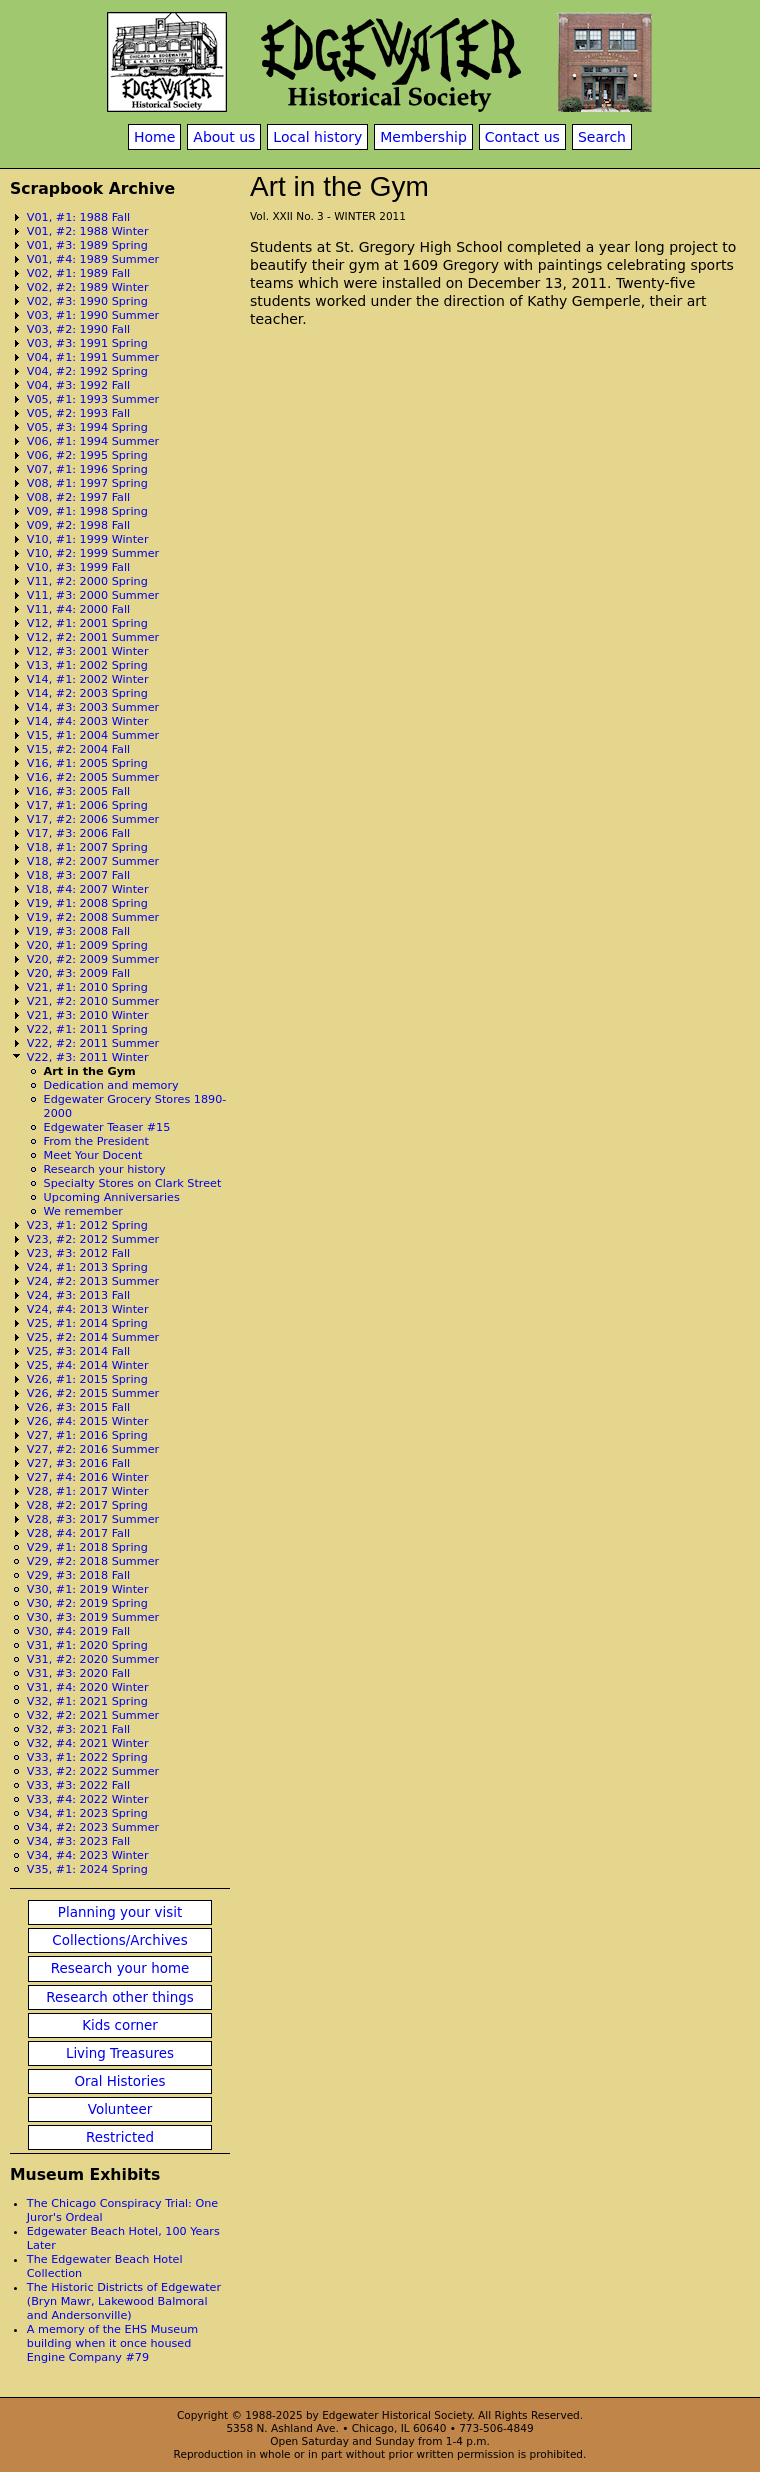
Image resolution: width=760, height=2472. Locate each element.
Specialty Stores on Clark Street (133, 1183)
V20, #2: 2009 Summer (93, 959)
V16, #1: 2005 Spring (87, 763)
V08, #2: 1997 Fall (78, 497)
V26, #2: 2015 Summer (93, 1393)
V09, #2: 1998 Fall (78, 525)
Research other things (120, 1997)
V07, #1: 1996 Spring (87, 469)
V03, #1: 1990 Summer (93, 315)
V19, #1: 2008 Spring (87, 903)
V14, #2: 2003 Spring (87, 693)
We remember (83, 1211)
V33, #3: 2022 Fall (78, 1785)
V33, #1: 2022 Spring (87, 1757)
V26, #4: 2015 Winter (88, 1421)
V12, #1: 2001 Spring (87, 623)
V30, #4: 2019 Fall (78, 1631)
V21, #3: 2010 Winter (88, 1015)
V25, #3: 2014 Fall (78, 1351)
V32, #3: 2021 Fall (78, 1729)
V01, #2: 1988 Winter (88, 231)
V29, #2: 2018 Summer (93, 1561)
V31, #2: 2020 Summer (93, 1659)
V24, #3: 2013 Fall (78, 1295)
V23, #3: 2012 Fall (78, 1253)
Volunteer (120, 2109)
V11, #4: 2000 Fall (78, 609)
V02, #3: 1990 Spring (87, 301)
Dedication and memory (111, 1085)
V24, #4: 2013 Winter (88, 1309)
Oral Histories (119, 2081)
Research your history (105, 1169)
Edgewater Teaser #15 (107, 1127)
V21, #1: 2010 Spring (87, 987)
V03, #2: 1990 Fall (78, 329)
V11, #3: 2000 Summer (93, 595)
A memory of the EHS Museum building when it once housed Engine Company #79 (112, 2343)
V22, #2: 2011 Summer (93, 1043)
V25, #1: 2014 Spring (87, 1323)
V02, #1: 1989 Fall (78, 273)
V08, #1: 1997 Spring (87, 483)
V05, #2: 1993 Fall (78, 413)
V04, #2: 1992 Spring (87, 371)
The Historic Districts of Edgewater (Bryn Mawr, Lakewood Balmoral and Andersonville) (124, 2301)
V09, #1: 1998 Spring (87, 511)
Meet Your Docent (93, 1155)
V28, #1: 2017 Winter (88, 1491)
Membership (423, 137)
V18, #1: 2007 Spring (87, 847)
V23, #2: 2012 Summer (93, 1239)
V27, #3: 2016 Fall (78, 1463)
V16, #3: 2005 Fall (78, 791)
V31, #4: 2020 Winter (88, 1687)
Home (154, 137)
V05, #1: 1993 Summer (93, 399)
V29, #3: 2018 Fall (78, 1575)
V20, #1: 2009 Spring (87, 945)
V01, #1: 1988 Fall (78, 217)
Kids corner (120, 2025)
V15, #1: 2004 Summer (93, 735)
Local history (317, 137)
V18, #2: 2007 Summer (93, 861)
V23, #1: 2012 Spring (87, 1225)
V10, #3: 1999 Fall (78, 567)
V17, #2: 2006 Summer (93, 819)
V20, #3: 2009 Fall (78, 973)
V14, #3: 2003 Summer (93, 707)
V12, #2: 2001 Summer (93, 637)
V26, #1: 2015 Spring (87, 1379)
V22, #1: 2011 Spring (87, 1029)
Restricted (120, 2137)
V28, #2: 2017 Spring (87, 1505)
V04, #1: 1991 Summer (93, 357)
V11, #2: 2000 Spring (87, 581)
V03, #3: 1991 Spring (87, 343)
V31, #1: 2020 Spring (87, 1645)
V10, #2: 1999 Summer (93, 553)
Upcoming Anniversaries (112, 1197)
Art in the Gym (90, 1071)
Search (602, 137)
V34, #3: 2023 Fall (78, 1841)
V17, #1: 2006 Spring (87, 805)
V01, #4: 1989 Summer (93, 259)
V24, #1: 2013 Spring (87, 1267)
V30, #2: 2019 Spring (87, 1603)
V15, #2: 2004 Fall (78, 749)
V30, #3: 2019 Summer (93, 1617)
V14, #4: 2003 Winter (88, 721)
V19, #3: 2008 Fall (78, 931)
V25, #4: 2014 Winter (88, 1365)
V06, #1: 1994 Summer (93, 441)
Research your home (120, 1968)
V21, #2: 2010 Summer (93, 1001)
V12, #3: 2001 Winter (88, 651)
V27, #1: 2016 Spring (87, 1435)
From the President (96, 1141)
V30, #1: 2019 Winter (88, 1589)
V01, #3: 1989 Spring (87, 245)
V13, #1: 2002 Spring (87, 665)
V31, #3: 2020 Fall (78, 1673)
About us (224, 137)
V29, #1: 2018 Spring (87, 1547)
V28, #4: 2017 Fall (78, 1533)
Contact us (522, 137)
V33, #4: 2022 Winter (88, 1799)
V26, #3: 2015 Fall (78, 1407)
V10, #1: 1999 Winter (88, 539)
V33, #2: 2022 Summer (93, 1771)
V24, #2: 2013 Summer (93, 1281)
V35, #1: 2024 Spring (87, 1869)
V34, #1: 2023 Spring (87, 1813)
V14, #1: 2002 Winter (88, 679)
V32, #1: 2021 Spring (87, 1701)
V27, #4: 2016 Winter (88, 1477)
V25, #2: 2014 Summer (93, 1337)
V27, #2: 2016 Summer (93, 1449)
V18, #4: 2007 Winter (88, 889)
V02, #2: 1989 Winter (88, 287)
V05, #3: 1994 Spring (87, 427)
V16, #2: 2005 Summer (93, 777)
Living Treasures (120, 2053)
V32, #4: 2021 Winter (88, 1743)
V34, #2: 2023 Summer (93, 1827)
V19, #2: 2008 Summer (93, 917)
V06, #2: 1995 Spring (87, 455)
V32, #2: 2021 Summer (93, 1715)
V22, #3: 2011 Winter (88, 1057)
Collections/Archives (119, 1940)
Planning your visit (120, 1912)
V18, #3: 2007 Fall (78, 875)
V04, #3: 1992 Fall (78, 385)
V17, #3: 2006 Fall (78, 833)
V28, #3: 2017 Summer (93, 1519)
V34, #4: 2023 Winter (88, 1855)
